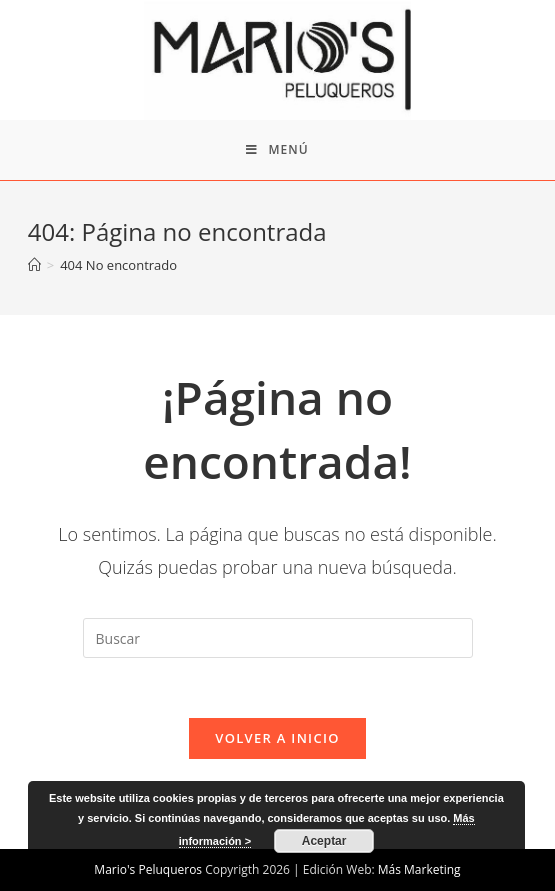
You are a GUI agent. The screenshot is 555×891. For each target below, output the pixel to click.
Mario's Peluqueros (148, 869)
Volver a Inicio (277, 738)
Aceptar (324, 841)
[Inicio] (34, 265)
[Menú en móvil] (277, 150)
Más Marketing (419, 869)
